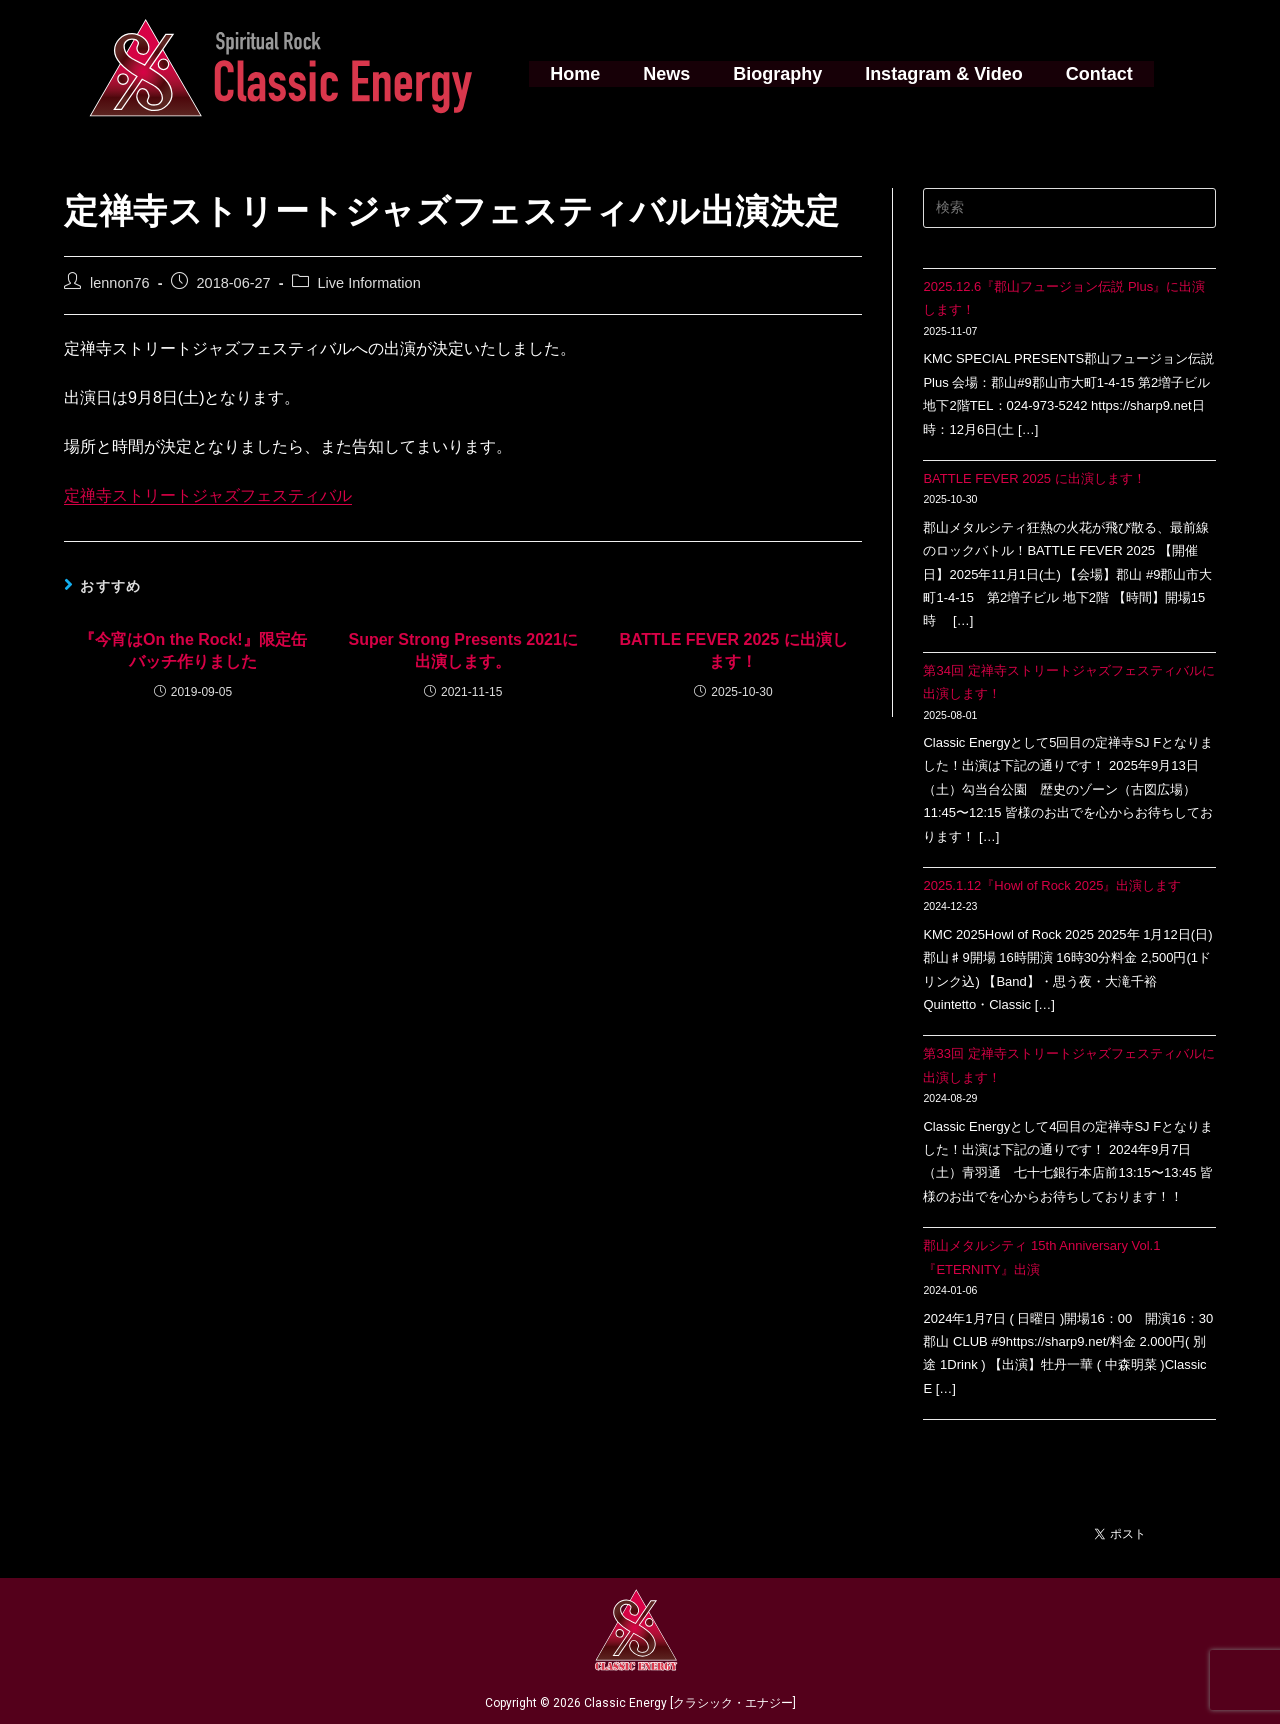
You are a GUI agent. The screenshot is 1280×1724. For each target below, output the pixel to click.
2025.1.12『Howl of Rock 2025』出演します (1052, 885)
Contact (1089, 74)
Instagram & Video (939, 74)
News (671, 74)
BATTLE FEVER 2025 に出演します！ (733, 650)
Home (585, 74)
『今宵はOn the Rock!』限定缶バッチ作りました (193, 650)
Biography (777, 74)
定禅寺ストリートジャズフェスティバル (208, 495)
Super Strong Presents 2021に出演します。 (462, 650)
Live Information (369, 283)
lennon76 (120, 283)
